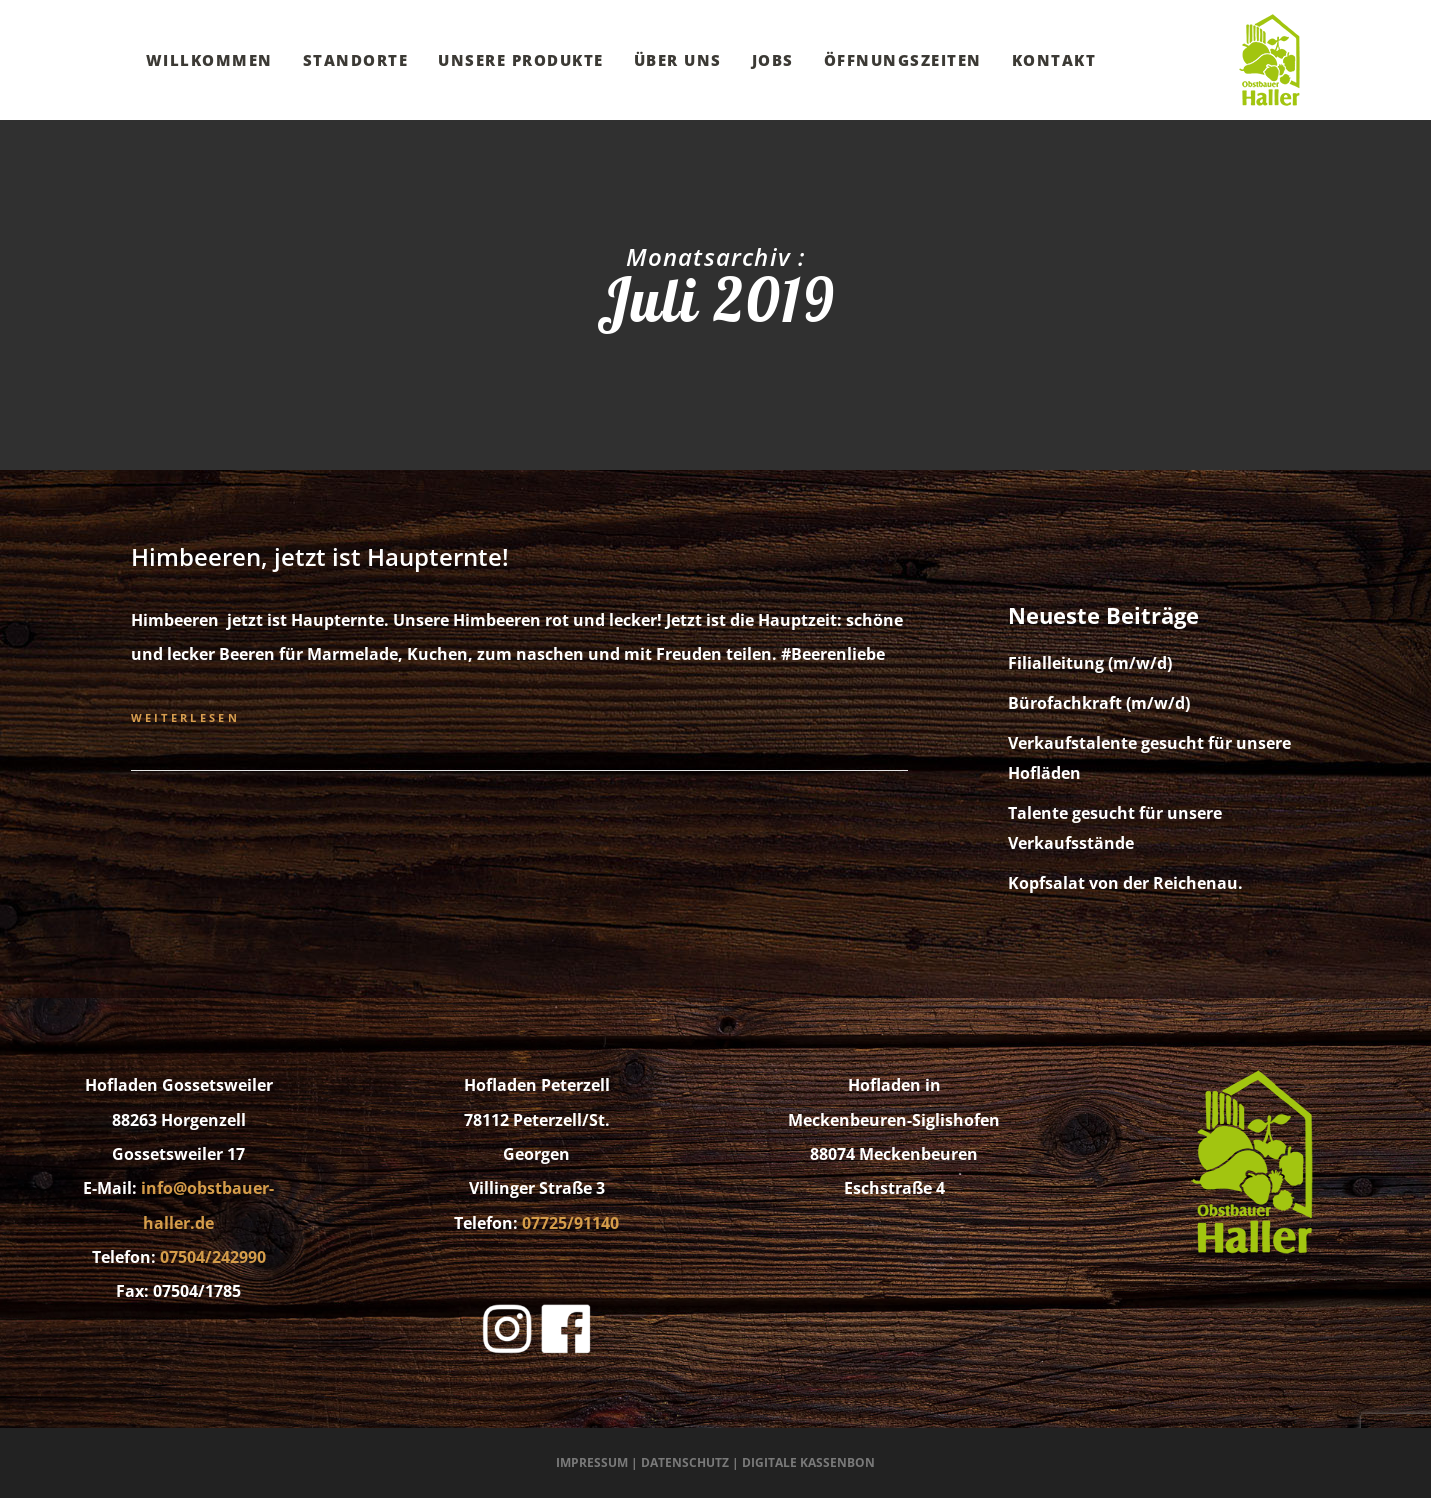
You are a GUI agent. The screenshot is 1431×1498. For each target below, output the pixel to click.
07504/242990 (213, 1257)
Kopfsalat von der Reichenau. (1125, 883)
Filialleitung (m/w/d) (1090, 663)
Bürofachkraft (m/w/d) (1099, 703)
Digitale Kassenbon (808, 1462)
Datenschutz (685, 1462)
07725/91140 (570, 1223)
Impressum (592, 1462)
